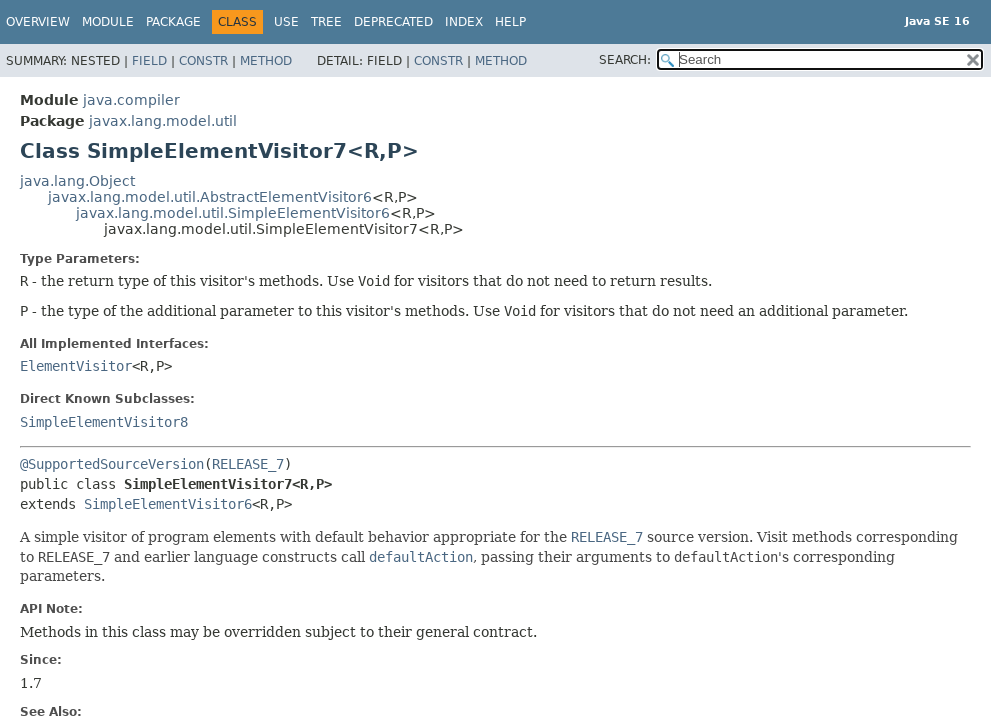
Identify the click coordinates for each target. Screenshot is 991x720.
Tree (326, 22)
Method (266, 61)
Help (510, 22)
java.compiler (131, 100)
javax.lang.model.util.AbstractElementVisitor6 (210, 197)
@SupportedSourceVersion (112, 464)
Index (464, 22)
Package (173, 22)
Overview (38, 22)
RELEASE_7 (248, 464)
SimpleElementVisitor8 (104, 422)
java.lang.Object (77, 181)
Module (108, 22)
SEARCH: (625, 60)
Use (286, 22)
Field (149, 61)
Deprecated (393, 22)
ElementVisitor (76, 366)
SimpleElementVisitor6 (168, 504)
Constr (203, 61)
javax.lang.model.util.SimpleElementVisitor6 (233, 213)
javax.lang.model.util (163, 121)
